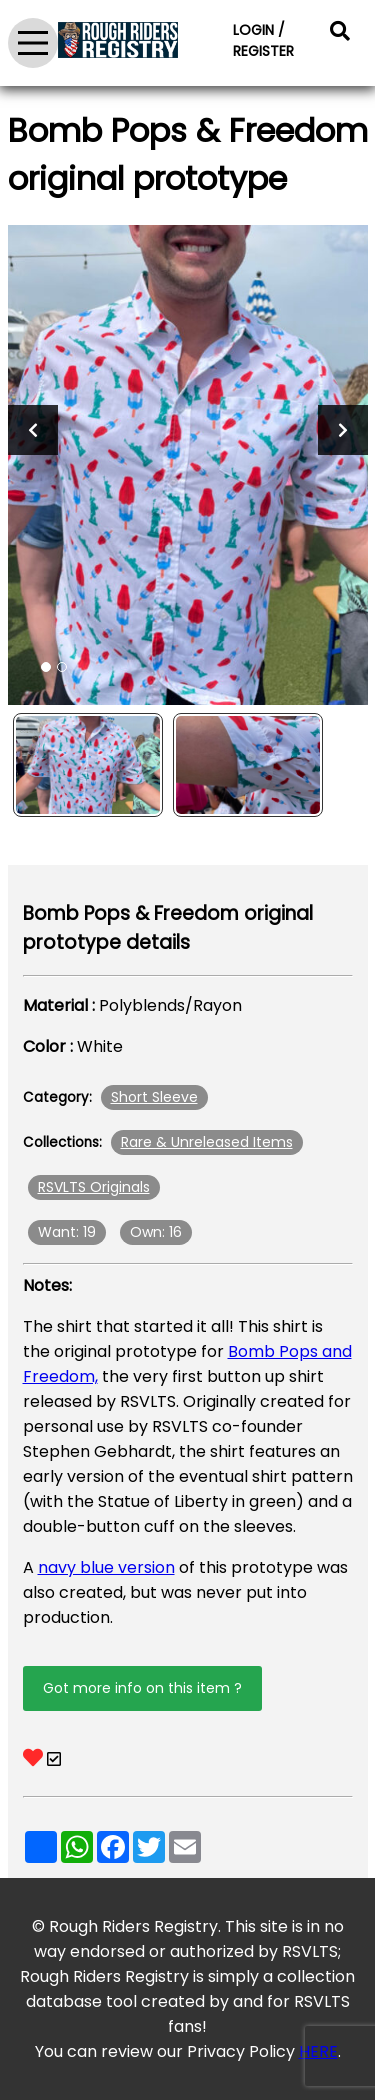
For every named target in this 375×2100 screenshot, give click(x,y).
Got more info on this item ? (142, 1688)
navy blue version (106, 1567)
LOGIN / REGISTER (263, 40)
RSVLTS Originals (94, 1187)
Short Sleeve (154, 1097)
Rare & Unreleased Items (207, 1142)
